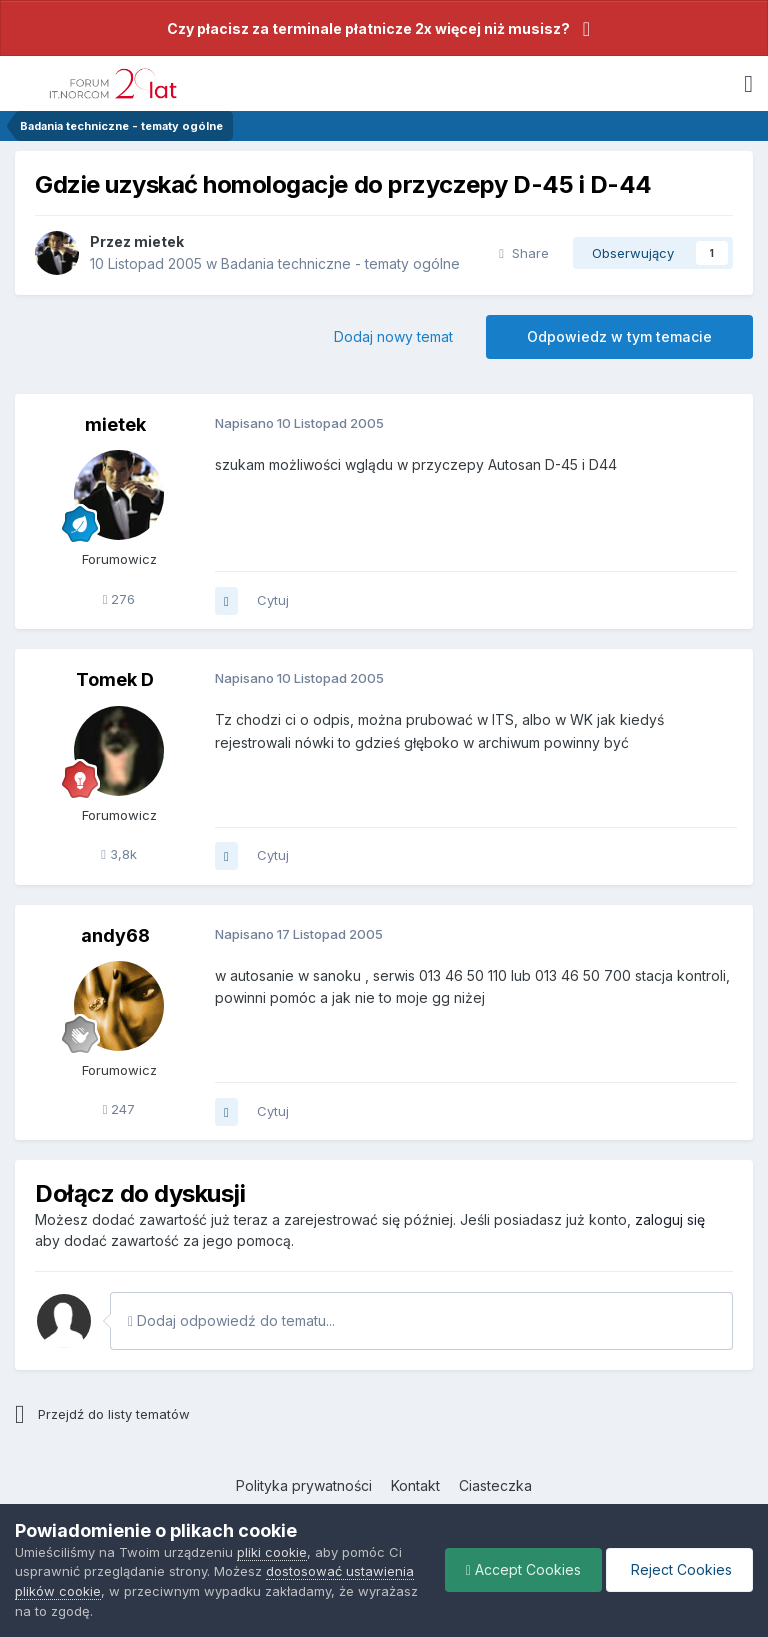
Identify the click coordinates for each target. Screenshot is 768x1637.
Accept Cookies (523, 1569)
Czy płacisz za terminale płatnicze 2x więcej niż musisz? (368, 28)
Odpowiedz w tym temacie (619, 336)
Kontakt (415, 1485)
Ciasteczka (495, 1485)
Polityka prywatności (304, 1485)
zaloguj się (670, 1219)
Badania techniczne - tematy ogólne (340, 263)
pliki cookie (272, 1552)
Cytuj (273, 600)
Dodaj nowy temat (393, 336)
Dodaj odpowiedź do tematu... (231, 1320)
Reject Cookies (679, 1569)
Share (524, 253)
